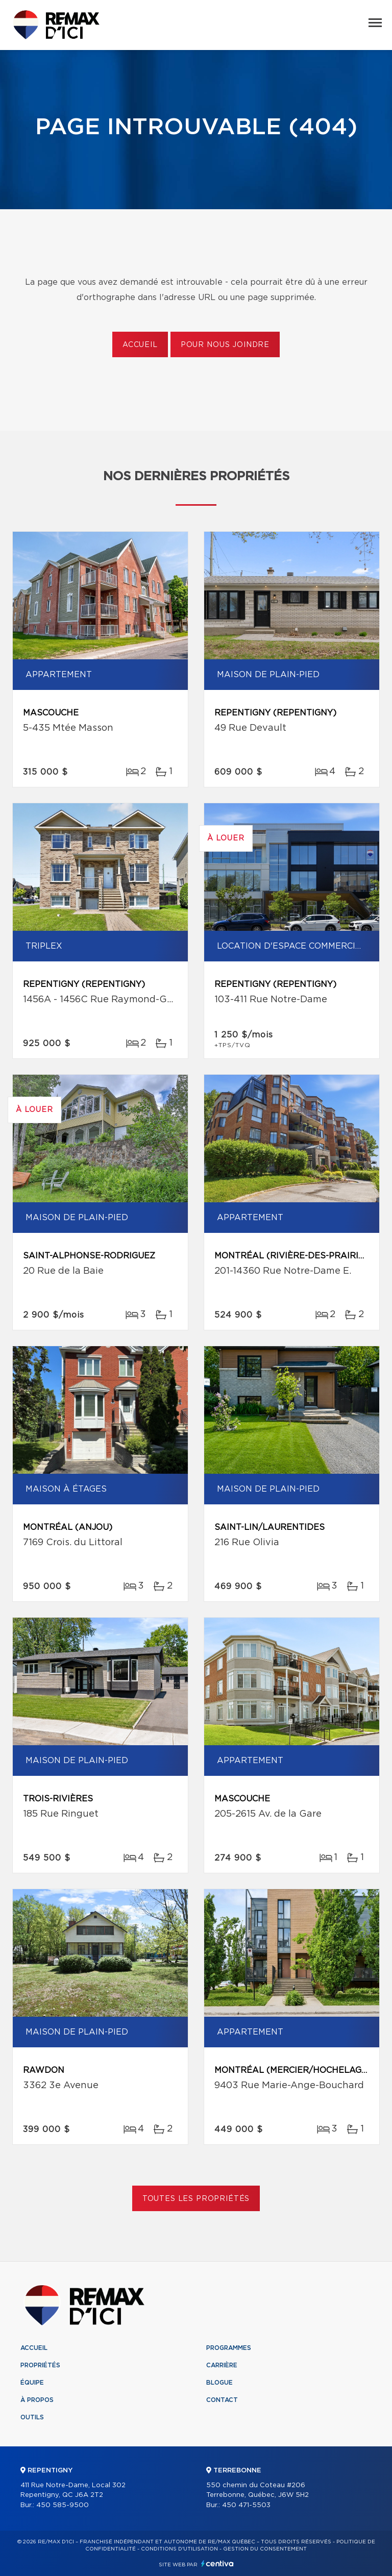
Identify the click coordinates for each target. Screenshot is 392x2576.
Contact (222, 2400)
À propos (37, 2400)
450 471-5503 (246, 2505)
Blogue (219, 2383)
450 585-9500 (62, 2505)
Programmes (228, 2348)
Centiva (217, 2563)
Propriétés (40, 2365)
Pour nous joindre (225, 345)
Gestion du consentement (265, 2549)
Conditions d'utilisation (179, 2549)
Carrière (221, 2365)
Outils (32, 2417)
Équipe (32, 2383)
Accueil (140, 345)
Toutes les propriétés (196, 2198)
